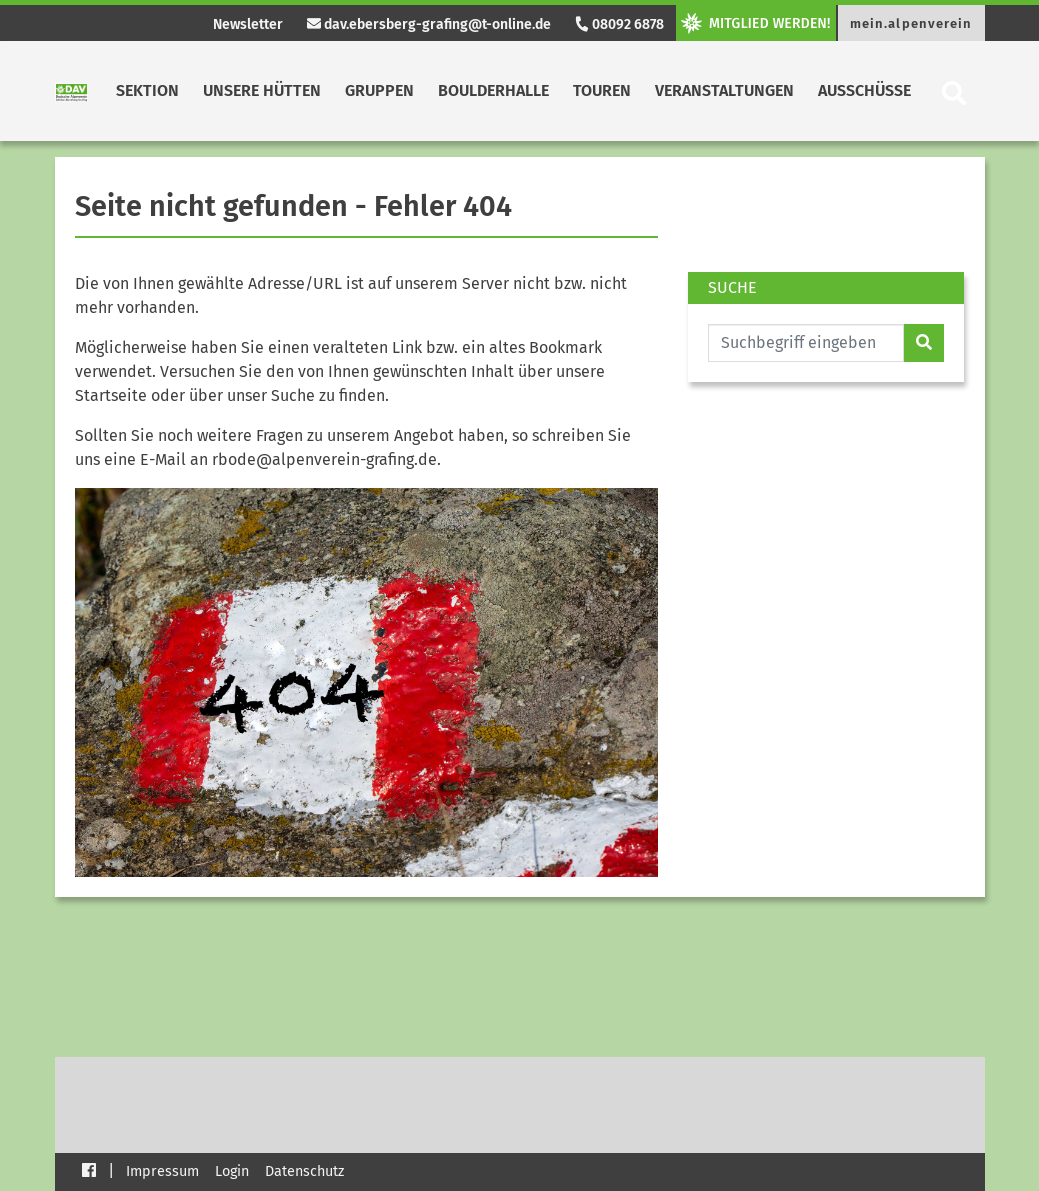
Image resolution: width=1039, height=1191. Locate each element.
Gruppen (379, 90)
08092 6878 (619, 24)
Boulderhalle (493, 90)
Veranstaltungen (724, 90)
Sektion (147, 90)
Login (232, 1171)
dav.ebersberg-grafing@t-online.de (429, 24)
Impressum (162, 1171)
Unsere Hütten (262, 90)
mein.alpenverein (911, 23)
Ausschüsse (864, 90)
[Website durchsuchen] (806, 343)
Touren (602, 90)
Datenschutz (304, 1171)
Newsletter (248, 24)
